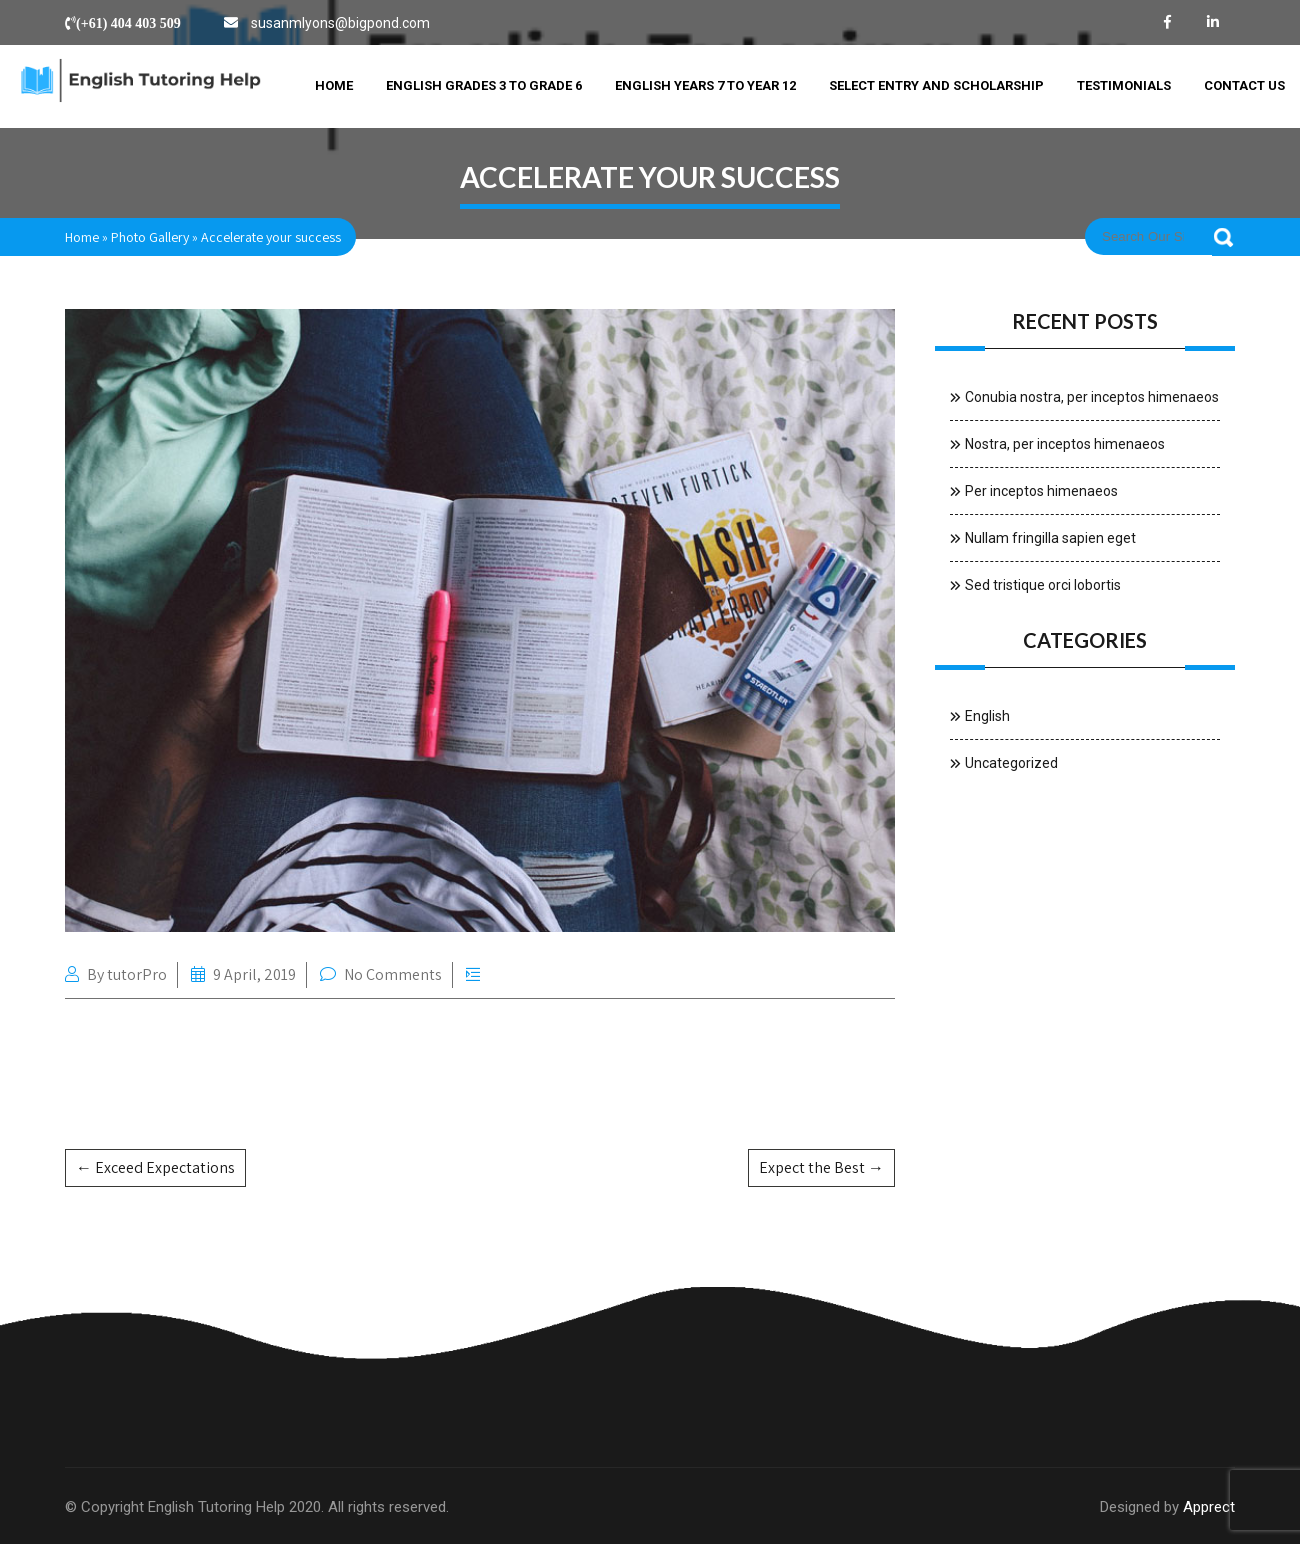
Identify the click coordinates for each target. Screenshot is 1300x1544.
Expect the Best (821, 1167)
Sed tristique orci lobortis (1043, 585)
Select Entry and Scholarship (936, 85)
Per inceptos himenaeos (1041, 491)
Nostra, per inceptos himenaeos (1065, 444)
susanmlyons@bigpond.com (340, 23)
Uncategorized (1011, 763)
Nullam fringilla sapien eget (1050, 538)
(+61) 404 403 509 (128, 23)
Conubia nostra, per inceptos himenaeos (1092, 397)
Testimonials (1124, 85)
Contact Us (1244, 85)
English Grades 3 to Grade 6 (484, 85)
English (987, 716)
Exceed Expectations (155, 1167)
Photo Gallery (150, 237)
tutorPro (137, 974)
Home (334, 85)
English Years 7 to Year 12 (705, 85)
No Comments (393, 974)
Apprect (1209, 1507)
